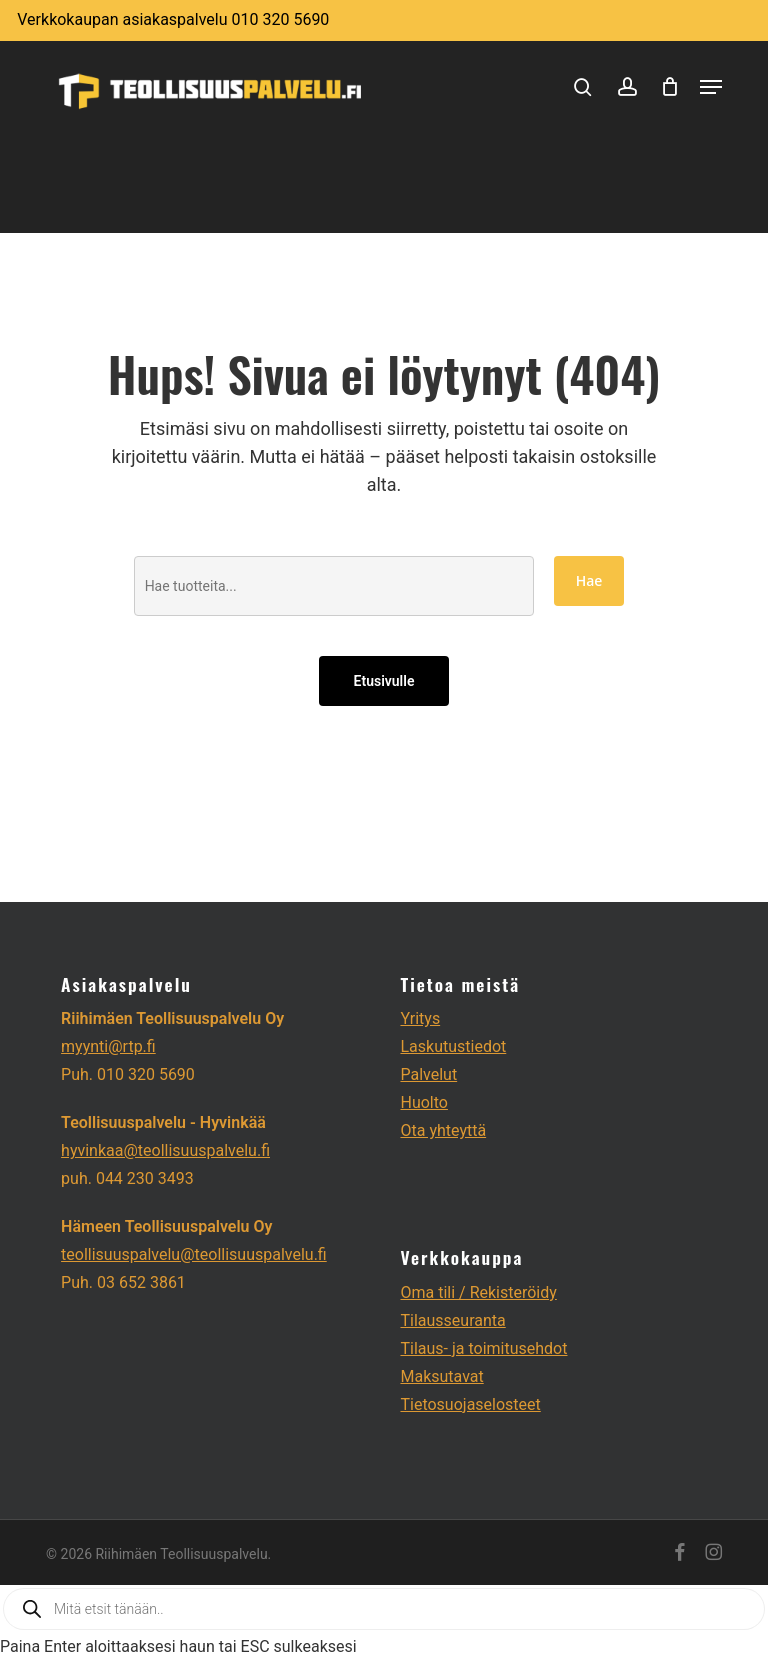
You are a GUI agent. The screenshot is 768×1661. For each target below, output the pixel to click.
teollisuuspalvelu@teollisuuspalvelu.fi (194, 1254)
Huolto (423, 1102)
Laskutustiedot (453, 1046)
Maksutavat (441, 1376)
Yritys (420, 1018)
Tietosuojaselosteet (470, 1404)
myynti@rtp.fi (108, 1046)
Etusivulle (384, 681)
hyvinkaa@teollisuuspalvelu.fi (165, 1150)
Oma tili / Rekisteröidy (478, 1292)
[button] (711, 87)
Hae (589, 580)
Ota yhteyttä (443, 1130)
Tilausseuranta (452, 1320)
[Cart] (670, 86)
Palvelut (428, 1074)
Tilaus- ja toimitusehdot (483, 1348)
